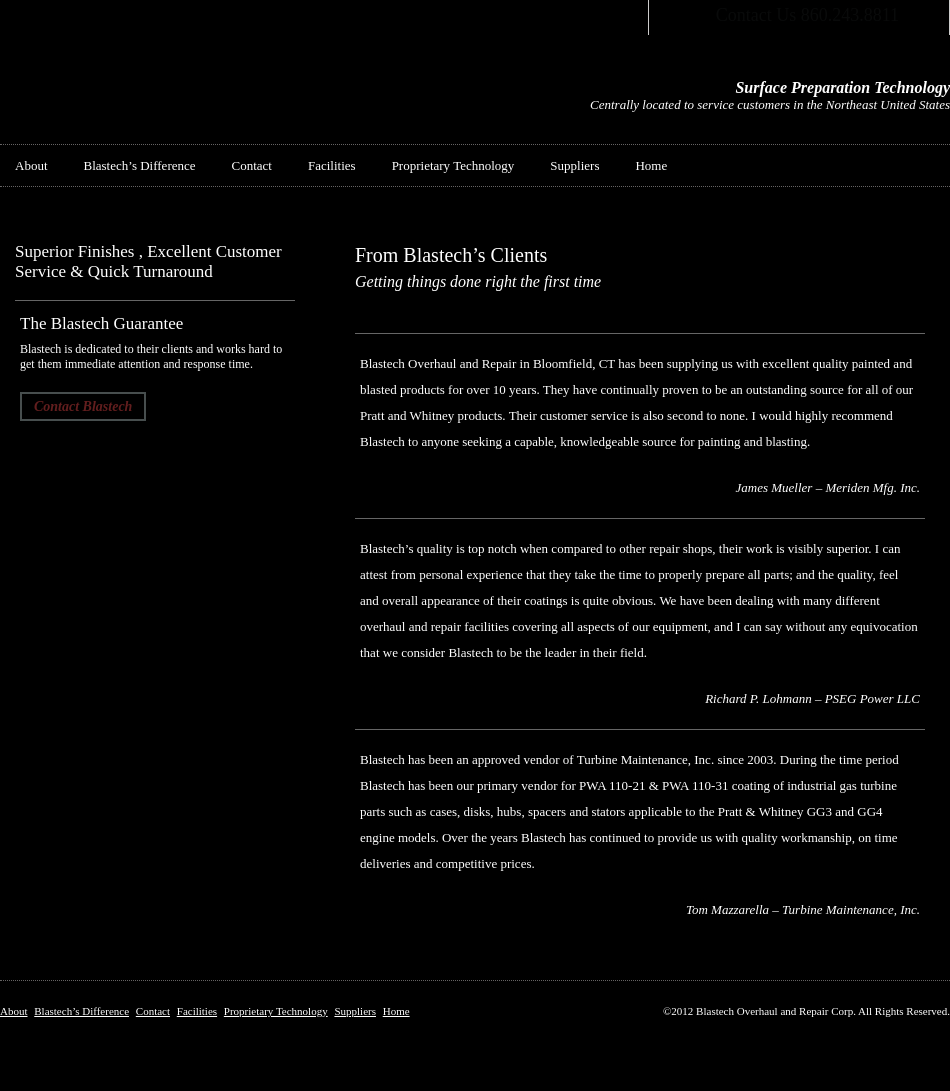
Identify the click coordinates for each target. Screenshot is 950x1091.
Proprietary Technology (453, 165)
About (31, 165)
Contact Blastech (83, 406)
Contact (252, 165)
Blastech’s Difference (140, 165)
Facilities (332, 165)
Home (651, 165)
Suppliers (574, 165)
